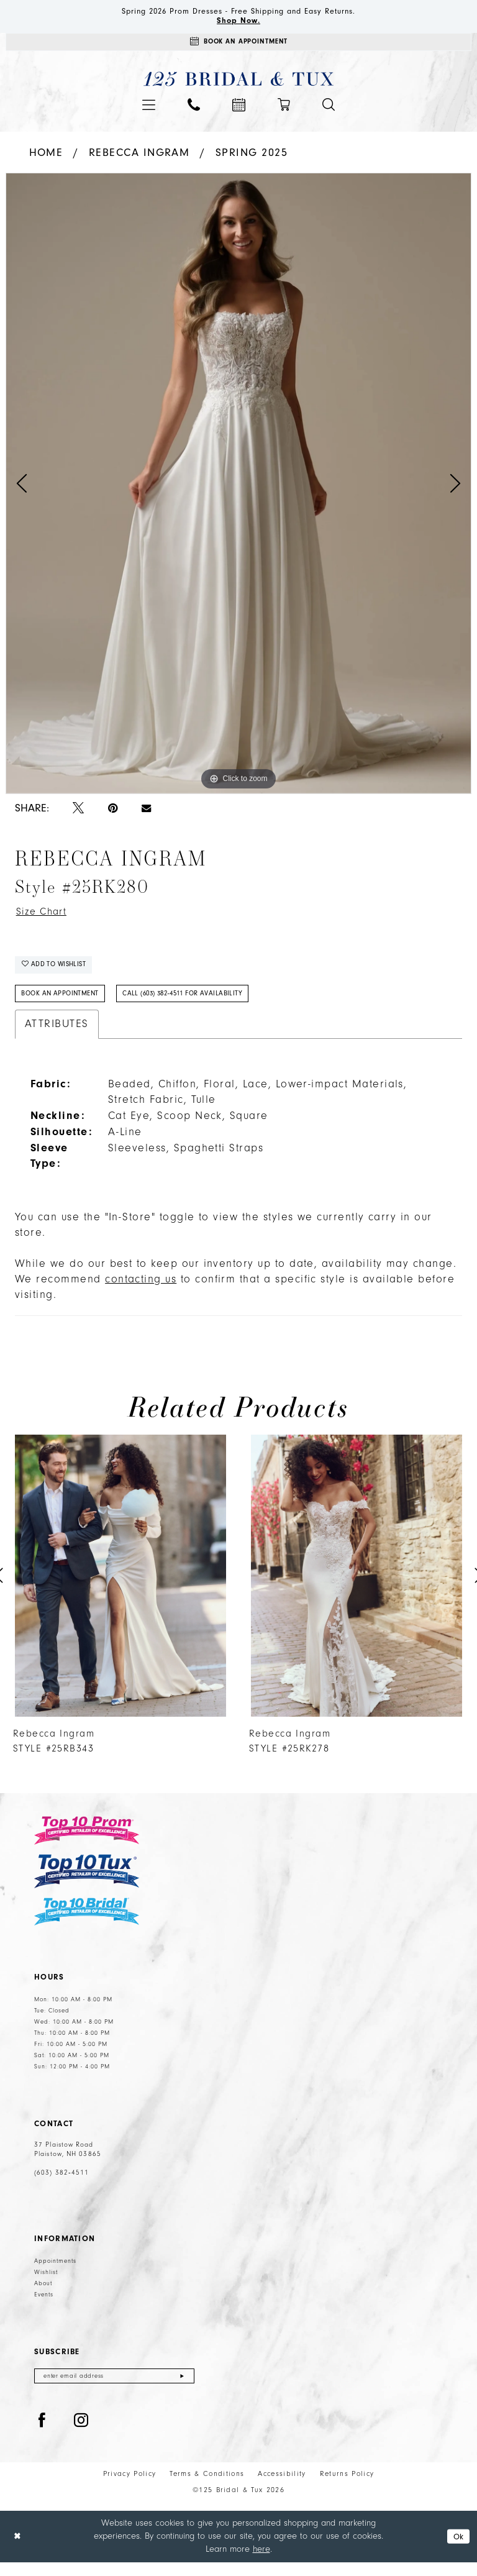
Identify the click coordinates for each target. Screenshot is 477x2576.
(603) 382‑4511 (61, 2184)
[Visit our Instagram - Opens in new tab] (81, 2434)
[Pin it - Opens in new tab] (112, 813)
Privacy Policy (130, 2487)
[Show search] (328, 109)
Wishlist (46, 2284)
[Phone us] (193, 109)
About (43, 2295)
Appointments (55, 2273)
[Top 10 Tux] (86, 1883)
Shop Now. (239, 23)
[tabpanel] (238, 488)
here (261, 2562)
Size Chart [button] (43, 917)
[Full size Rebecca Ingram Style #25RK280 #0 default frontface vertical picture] (238, 488)
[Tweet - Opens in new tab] (78, 813)
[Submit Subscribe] (181, 2388)
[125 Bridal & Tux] (238, 84)
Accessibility (282, 2487)
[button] (148, 109)
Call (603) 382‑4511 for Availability (200, 1004)
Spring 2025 (252, 157)
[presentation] (120, 1588)
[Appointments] (238, 45)
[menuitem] (148, 109)
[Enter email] (114, 2388)
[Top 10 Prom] (86, 1843)
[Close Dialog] (18, 2550)
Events (43, 2306)
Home (46, 157)
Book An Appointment (64, 1004)
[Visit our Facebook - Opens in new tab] (42, 2434)
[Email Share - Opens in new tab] (146, 813)
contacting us (140, 1292)
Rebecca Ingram (139, 157)
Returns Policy (347, 2487)
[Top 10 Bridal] (86, 1924)
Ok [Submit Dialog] (457, 2550)
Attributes (57, 1036)
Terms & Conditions (207, 2487)
